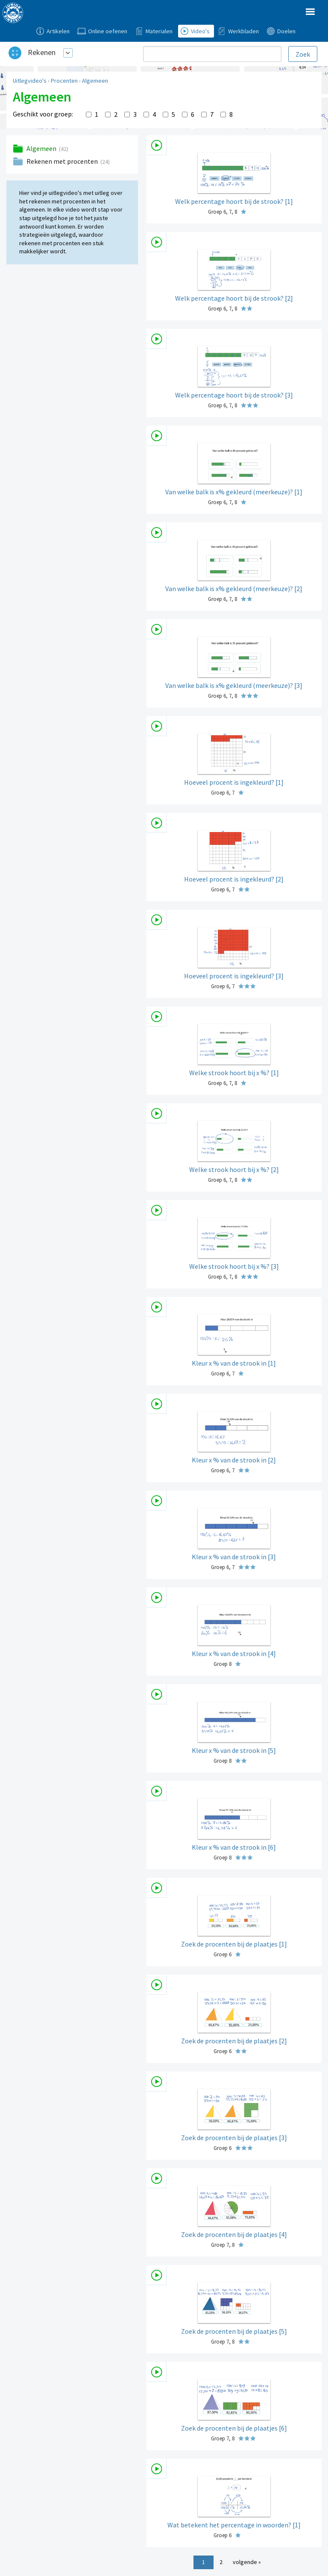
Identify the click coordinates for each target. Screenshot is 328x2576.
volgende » (247, 2562)
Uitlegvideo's (30, 80)
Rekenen (42, 52)
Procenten (64, 80)
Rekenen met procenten (62, 161)
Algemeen (95, 80)
